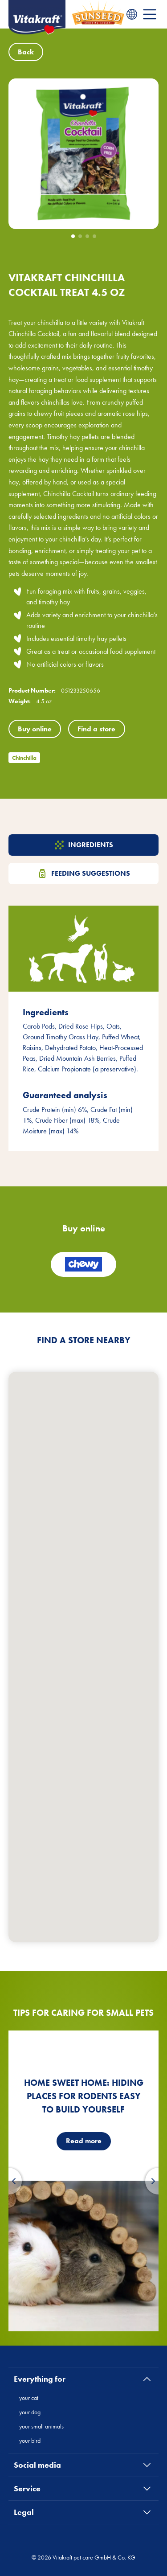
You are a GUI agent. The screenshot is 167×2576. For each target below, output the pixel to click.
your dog (30, 2412)
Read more (84, 2140)
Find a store (96, 729)
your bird (30, 2441)
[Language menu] (132, 14)
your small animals (41, 2426)
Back (26, 52)
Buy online (35, 729)
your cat (28, 2398)
